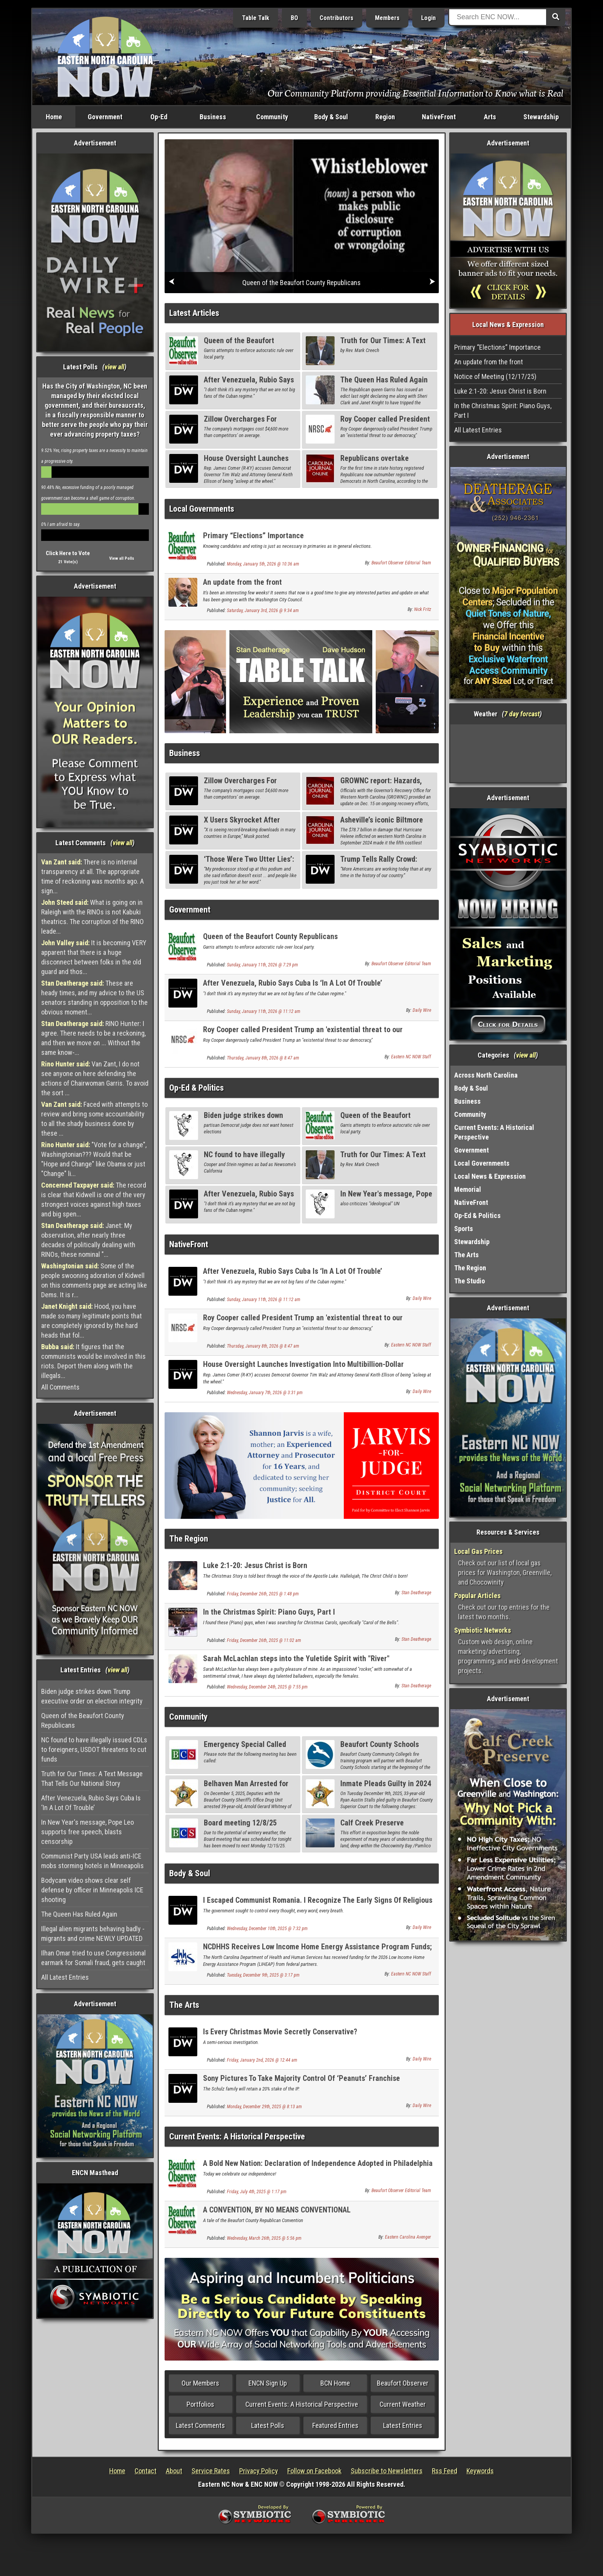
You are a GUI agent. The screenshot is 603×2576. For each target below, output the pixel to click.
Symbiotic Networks (482, 1630)
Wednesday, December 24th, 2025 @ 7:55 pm (267, 1687)
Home (54, 117)
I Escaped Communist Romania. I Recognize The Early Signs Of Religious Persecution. (317, 1904)
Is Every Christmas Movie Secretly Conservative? (280, 2031)
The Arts (184, 2005)
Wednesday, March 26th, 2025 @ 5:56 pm (264, 2238)
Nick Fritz (422, 609)
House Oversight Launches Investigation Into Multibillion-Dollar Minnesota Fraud (303, 1369)
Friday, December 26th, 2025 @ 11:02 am (264, 1640)
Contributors (336, 18)
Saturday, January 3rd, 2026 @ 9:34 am (263, 610)
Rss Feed (444, 2471)
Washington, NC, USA (508, 753)
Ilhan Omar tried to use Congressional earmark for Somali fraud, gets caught (93, 1958)
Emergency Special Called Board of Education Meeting (248, 1749)
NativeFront (439, 117)
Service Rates (211, 2471)
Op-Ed (158, 117)
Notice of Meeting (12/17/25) (495, 376)
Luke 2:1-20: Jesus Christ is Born (255, 1565)
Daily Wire (422, 1010)
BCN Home (335, 2383)
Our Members (200, 2383)
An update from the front (242, 582)
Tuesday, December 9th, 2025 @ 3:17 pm (263, 1975)
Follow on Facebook (314, 2471)
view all (114, 367)
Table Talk (255, 18)
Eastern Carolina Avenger (408, 2237)
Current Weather (403, 2404)
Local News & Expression (490, 1176)
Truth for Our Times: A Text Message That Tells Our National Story (92, 1778)
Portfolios (200, 2404)
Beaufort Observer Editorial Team (401, 563)
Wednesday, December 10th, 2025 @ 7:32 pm (267, 1928)
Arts (490, 117)
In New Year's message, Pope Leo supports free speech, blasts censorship (87, 1831)
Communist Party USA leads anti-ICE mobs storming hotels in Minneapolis (92, 1861)
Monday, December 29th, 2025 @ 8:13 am (264, 2106)
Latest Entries (402, 2425)
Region (385, 117)
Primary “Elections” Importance (253, 535)
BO (294, 18)
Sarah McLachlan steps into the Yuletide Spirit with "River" (296, 1658)
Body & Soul (331, 117)
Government (105, 117)
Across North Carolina (486, 1075)
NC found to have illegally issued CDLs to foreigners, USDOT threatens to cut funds (94, 1749)
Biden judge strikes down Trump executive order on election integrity (92, 1696)
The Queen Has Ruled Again (79, 1914)
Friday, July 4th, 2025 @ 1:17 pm (257, 2191)
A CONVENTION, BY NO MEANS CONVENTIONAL (277, 2209)
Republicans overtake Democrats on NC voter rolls (384, 463)
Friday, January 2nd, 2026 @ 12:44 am (262, 2060)
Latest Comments (200, 2425)
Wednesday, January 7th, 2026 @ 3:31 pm (265, 1392)
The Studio (469, 1281)
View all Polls (121, 558)
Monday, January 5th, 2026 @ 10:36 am (263, 564)
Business (213, 117)
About (174, 2471)
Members (387, 18)
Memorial (467, 1189)
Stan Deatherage (416, 1592)
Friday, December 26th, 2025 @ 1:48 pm (263, 1594)
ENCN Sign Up (267, 2383)
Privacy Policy (258, 2471)
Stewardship (541, 117)
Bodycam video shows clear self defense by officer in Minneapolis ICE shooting (92, 1890)
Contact (146, 2471)
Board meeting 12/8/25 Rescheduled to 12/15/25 (243, 1827)
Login (428, 18)
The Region (188, 1538)
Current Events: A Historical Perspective (237, 2136)
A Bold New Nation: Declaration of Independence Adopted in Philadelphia (318, 2163)
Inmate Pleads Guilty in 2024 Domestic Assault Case (385, 1788)
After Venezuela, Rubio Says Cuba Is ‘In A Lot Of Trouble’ (91, 1803)
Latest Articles (194, 313)
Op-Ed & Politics (196, 1088)
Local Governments (201, 509)
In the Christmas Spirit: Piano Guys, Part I (269, 1612)
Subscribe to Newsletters (387, 2471)
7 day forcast (522, 714)
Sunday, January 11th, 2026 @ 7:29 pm (262, 965)
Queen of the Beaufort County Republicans (82, 1720)
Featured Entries (335, 2425)
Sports (463, 1229)
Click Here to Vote (68, 553)
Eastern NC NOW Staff (411, 1056)
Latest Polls (267, 2425)
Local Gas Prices (478, 1551)
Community (272, 117)
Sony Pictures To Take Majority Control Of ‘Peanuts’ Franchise (301, 2078)
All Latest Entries (65, 1977)
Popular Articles (477, 1596)
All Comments (60, 1387)
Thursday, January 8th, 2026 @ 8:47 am (263, 1058)
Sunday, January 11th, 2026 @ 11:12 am (263, 1011)
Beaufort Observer (402, 2383)
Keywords (480, 2471)
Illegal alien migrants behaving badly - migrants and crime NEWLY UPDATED (93, 1933)
